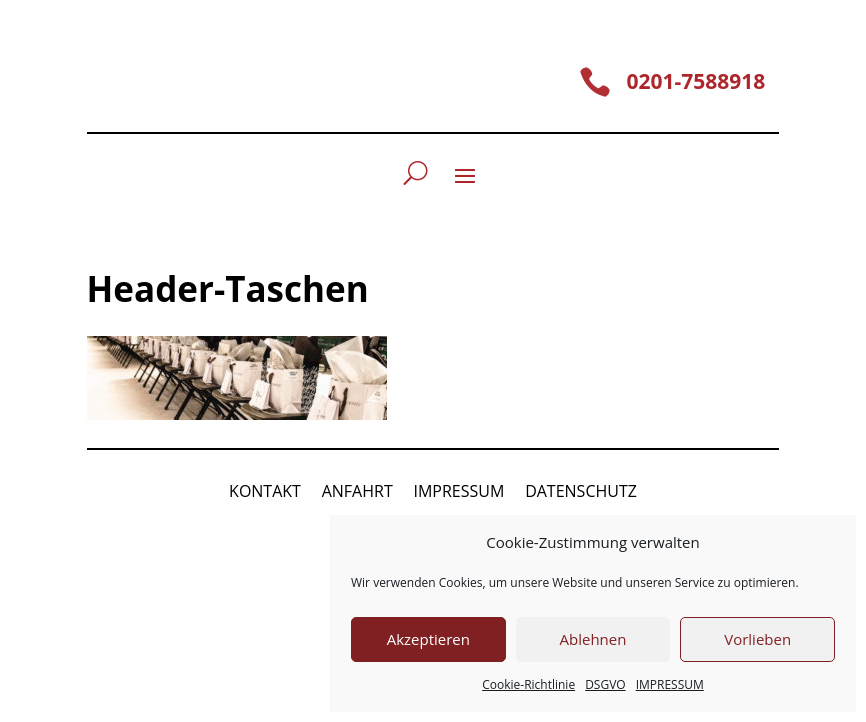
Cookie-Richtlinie (528, 684)
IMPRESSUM (670, 684)
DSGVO (605, 684)
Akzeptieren (428, 639)
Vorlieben (757, 639)
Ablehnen (593, 639)
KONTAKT (265, 491)
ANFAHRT (357, 491)
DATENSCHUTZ (581, 491)
